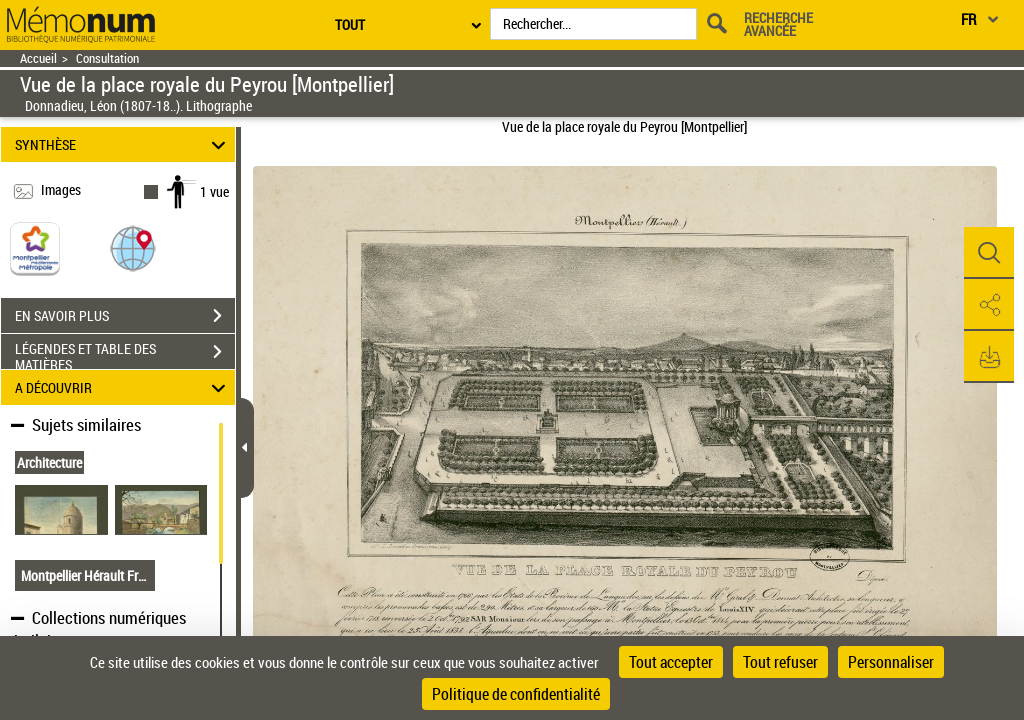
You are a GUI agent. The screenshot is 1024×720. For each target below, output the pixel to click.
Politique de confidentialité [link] (516, 694)
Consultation (107, 58)
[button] (133, 247)
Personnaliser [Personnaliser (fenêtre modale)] (891, 662)
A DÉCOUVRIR (123, 387)
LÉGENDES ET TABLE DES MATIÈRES (125, 354)
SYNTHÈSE (123, 144)
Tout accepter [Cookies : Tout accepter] (671, 662)
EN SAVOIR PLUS (125, 316)
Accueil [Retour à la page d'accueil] (38, 58)
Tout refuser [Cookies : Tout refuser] (780, 662)
